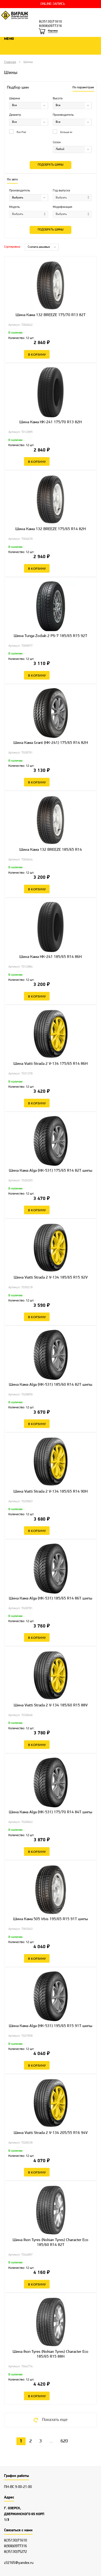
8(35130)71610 (50, 21)
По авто (12, 179)
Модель (14, 207)
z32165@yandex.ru (18, 2563)
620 (64, 2441)
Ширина (14, 98)
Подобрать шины (50, 164)
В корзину (37, 354)
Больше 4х (62, 132)
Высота (57, 98)
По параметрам (83, 87)
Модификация (62, 207)
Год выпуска (61, 190)
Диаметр (15, 115)
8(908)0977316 (50, 26)
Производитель (63, 115)
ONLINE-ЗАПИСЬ (52, 4)
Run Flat (17, 132)
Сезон (57, 142)
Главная (10, 62)
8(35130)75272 (15, 2552)
